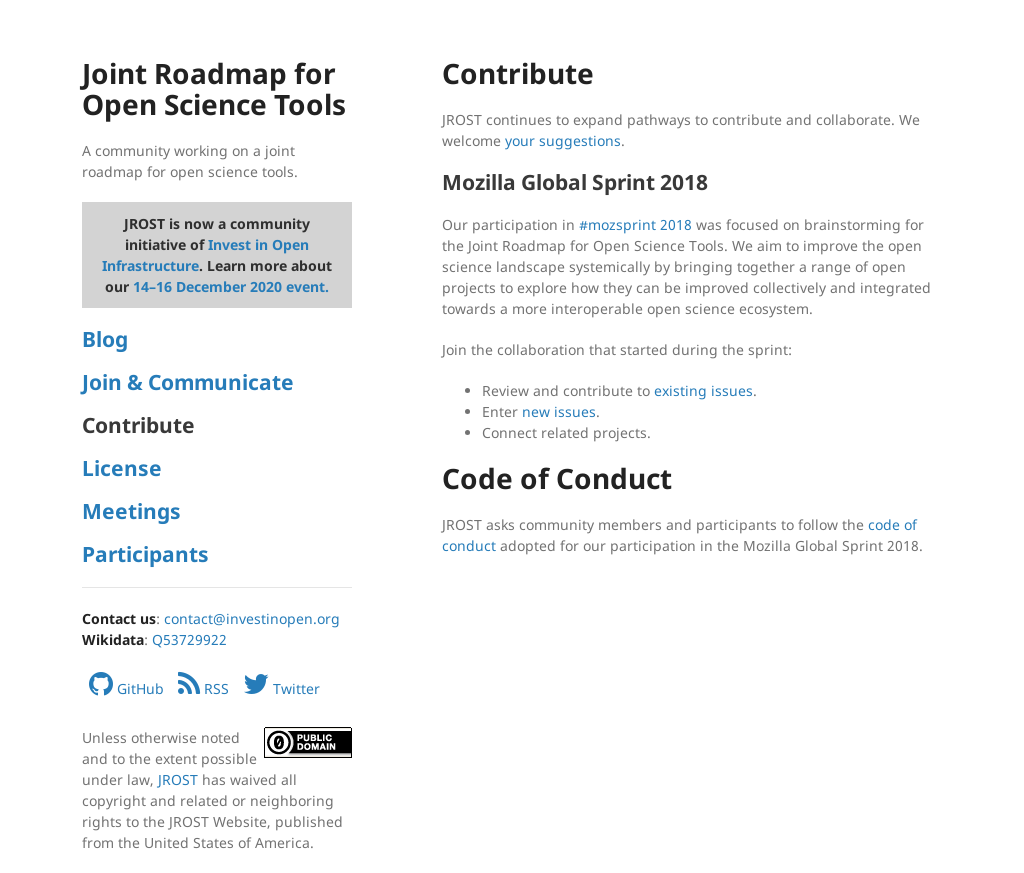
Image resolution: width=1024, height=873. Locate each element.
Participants (145, 554)
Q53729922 (189, 639)
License (122, 468)
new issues (559, 411)
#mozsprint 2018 (635, 224)
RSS (203, 688)
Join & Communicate (188, 382)
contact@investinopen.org (252, 618)
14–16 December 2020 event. (231, 286)
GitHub (126, 688)
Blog (105, 339)
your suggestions (563, 140)
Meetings (131, 511)
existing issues (703, 390)
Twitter (281, 688)
